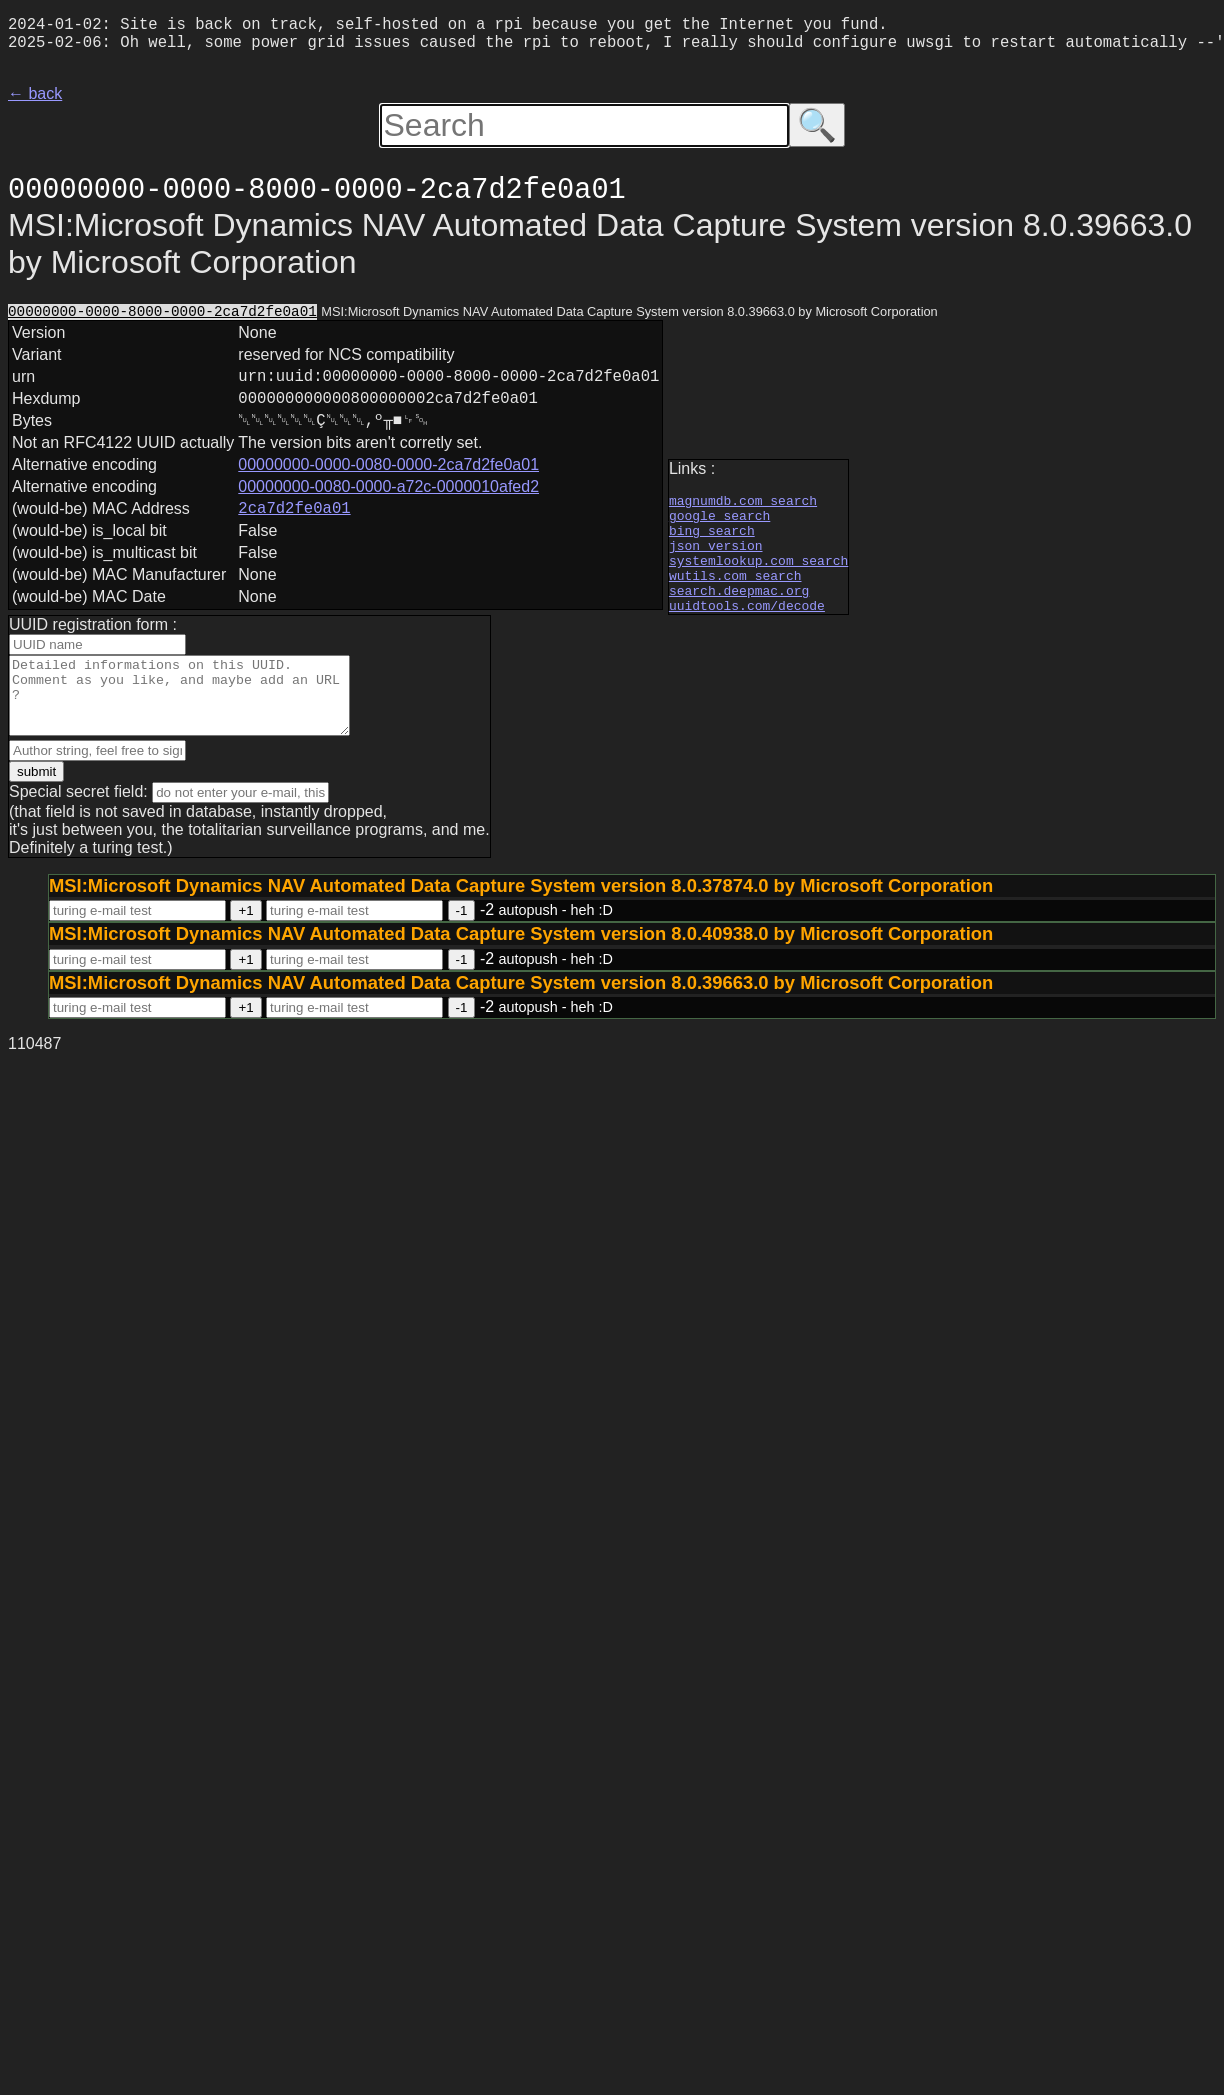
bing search (712, 541)
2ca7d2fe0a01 (294, 533)
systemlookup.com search (758, 577)
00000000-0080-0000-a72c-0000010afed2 (388, 508)
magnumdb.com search (743, 505)
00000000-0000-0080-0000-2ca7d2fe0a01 (388, 486)
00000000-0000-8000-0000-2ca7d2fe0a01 (162, 320)
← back (35, 101)
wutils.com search (735, 595)
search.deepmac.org (739, 613)
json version (716, 559)
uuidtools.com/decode (747, 631)
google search (719, 523)
